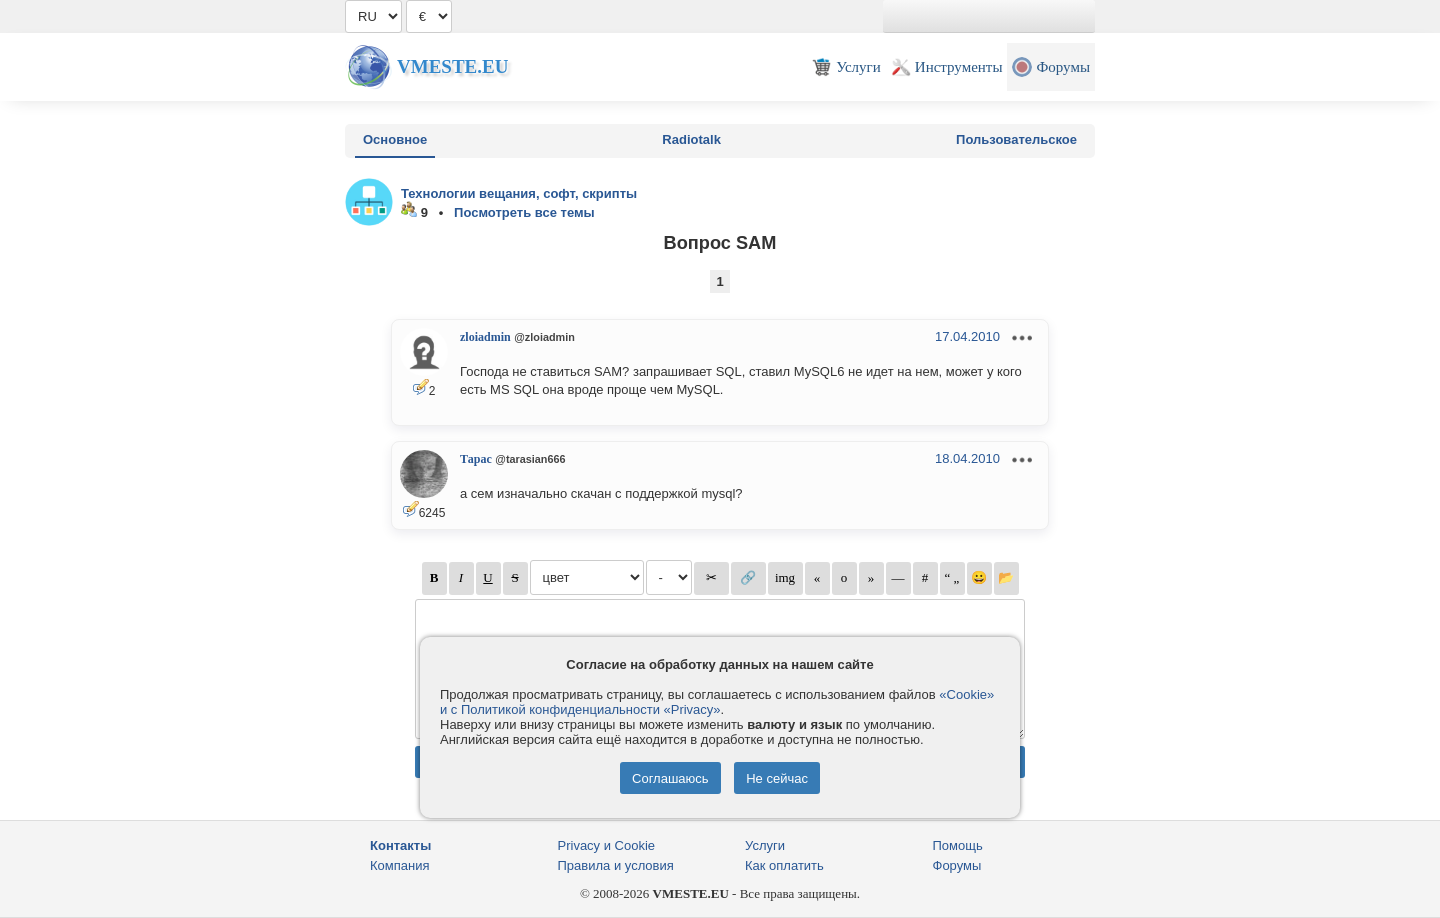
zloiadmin (485, 337)
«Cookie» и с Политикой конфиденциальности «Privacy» (717, 702)
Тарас (476, 459)
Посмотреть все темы (524, 212)
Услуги (765, 845)
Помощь (958, 845)
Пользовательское (1016, 139)
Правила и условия (616, 865)
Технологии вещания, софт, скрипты (519, 193)
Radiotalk (691, 139)
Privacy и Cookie (607, 845)
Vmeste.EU (452, 66)
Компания (400, 865)
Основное (395, 139)
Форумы (957, 865)
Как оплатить (784, 865)
